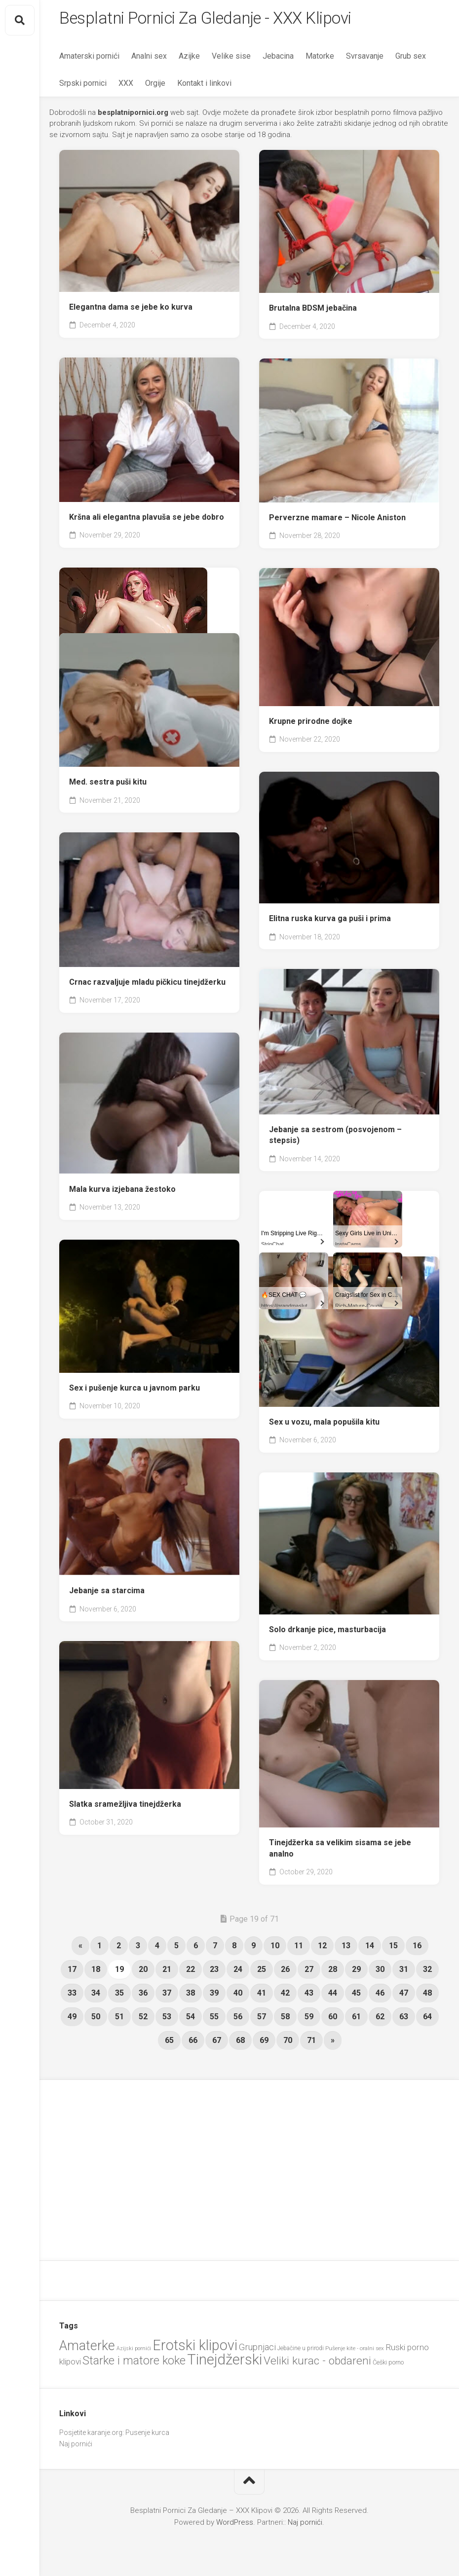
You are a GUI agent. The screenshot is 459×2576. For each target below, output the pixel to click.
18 (95, 1972)
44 (332, 1996)
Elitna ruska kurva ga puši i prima (330, 922)
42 (285, 1996)
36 (143, 1996)
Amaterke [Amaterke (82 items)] (87, 2349)
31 (403, 1972)
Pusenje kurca (147, 2436)
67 (216, 2043)
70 (287, 2043)
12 (322, 1949)
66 (193, 2043)
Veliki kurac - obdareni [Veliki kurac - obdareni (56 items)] (317, 2364)
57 (261, 2020)
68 (240, 2043)
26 (285, 1972)
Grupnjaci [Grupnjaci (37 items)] (257, 2350)
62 (380, 2020)
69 (264, 2043)
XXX (125, 86)
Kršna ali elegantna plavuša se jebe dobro (146, 520)
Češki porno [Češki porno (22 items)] (388, 2365)
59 (309, 2020)
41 (261, 1996)
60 (332, 2020)
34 (95, 1996)
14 (369, 1949)
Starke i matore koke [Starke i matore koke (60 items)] (134, 2364)
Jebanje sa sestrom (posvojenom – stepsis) (335, 1138)
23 (214, 1972)
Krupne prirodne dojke (310, 724)
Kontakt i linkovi (204, 86)
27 (309, 1972)
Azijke (189, 59)
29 (356, 1972)
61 (356, 2020)
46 (380, 1996)
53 (166, 2020)
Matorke (320, 59)
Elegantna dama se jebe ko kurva (130, 310)
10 (274, 1949)
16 (417, 1949)
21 (166, 1972)
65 (169, 2043)
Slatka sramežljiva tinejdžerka (125, 1807)
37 (166, 1996)
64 (427, 2020)
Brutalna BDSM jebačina (313, 311)
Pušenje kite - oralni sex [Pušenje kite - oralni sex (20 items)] (354, 2351)
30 (380, 1972)
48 (427, 1996)
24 (237, 1972)
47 (403, 1996)
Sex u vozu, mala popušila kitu (324, 1425)
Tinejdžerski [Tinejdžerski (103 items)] (224, 2363)
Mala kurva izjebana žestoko (122, 1192)
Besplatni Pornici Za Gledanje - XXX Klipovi (220, 20)
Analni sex (149, 59)
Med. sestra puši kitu (108, 785)
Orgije (155, 86)
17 (72, 1972)
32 (427, 1972)
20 (143, 1972)
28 (332, 1972)
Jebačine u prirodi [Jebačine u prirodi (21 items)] (300, 2351)
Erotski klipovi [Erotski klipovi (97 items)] (195, 2348)
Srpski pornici (83, 86)
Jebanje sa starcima (107, 1594)
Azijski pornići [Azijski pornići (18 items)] (133, 2352)
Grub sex (410, 59)
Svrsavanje (364, 59)
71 (311, 2043)
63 (403, 2020)
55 (214, 2020)
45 (356, 1996)
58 (285, 2020)
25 (261, 1972)
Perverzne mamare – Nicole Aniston (337, 521)
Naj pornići (75, 2447)
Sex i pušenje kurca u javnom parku (134, 1391)
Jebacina (278, 59)
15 (393, 1949)
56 (237, 2020)
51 (119, 2020)
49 (72, 2020)
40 (237, 1996)
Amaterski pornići (89, 59)
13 (346, 1949)
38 (190, 1996)
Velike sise (231, 59)
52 (143, 2020)
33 (72, 1996)
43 (309, 1996)
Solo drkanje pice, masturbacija (327, 1633)
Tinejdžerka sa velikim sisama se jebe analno (340, 1851)
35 (119, 1996)
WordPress (234, 2525)
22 (190, 1972)
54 (190, 2020)
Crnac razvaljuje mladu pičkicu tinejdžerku (147, 985)
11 (298, 1949)
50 (95, 2020)
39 (214, 1996)
